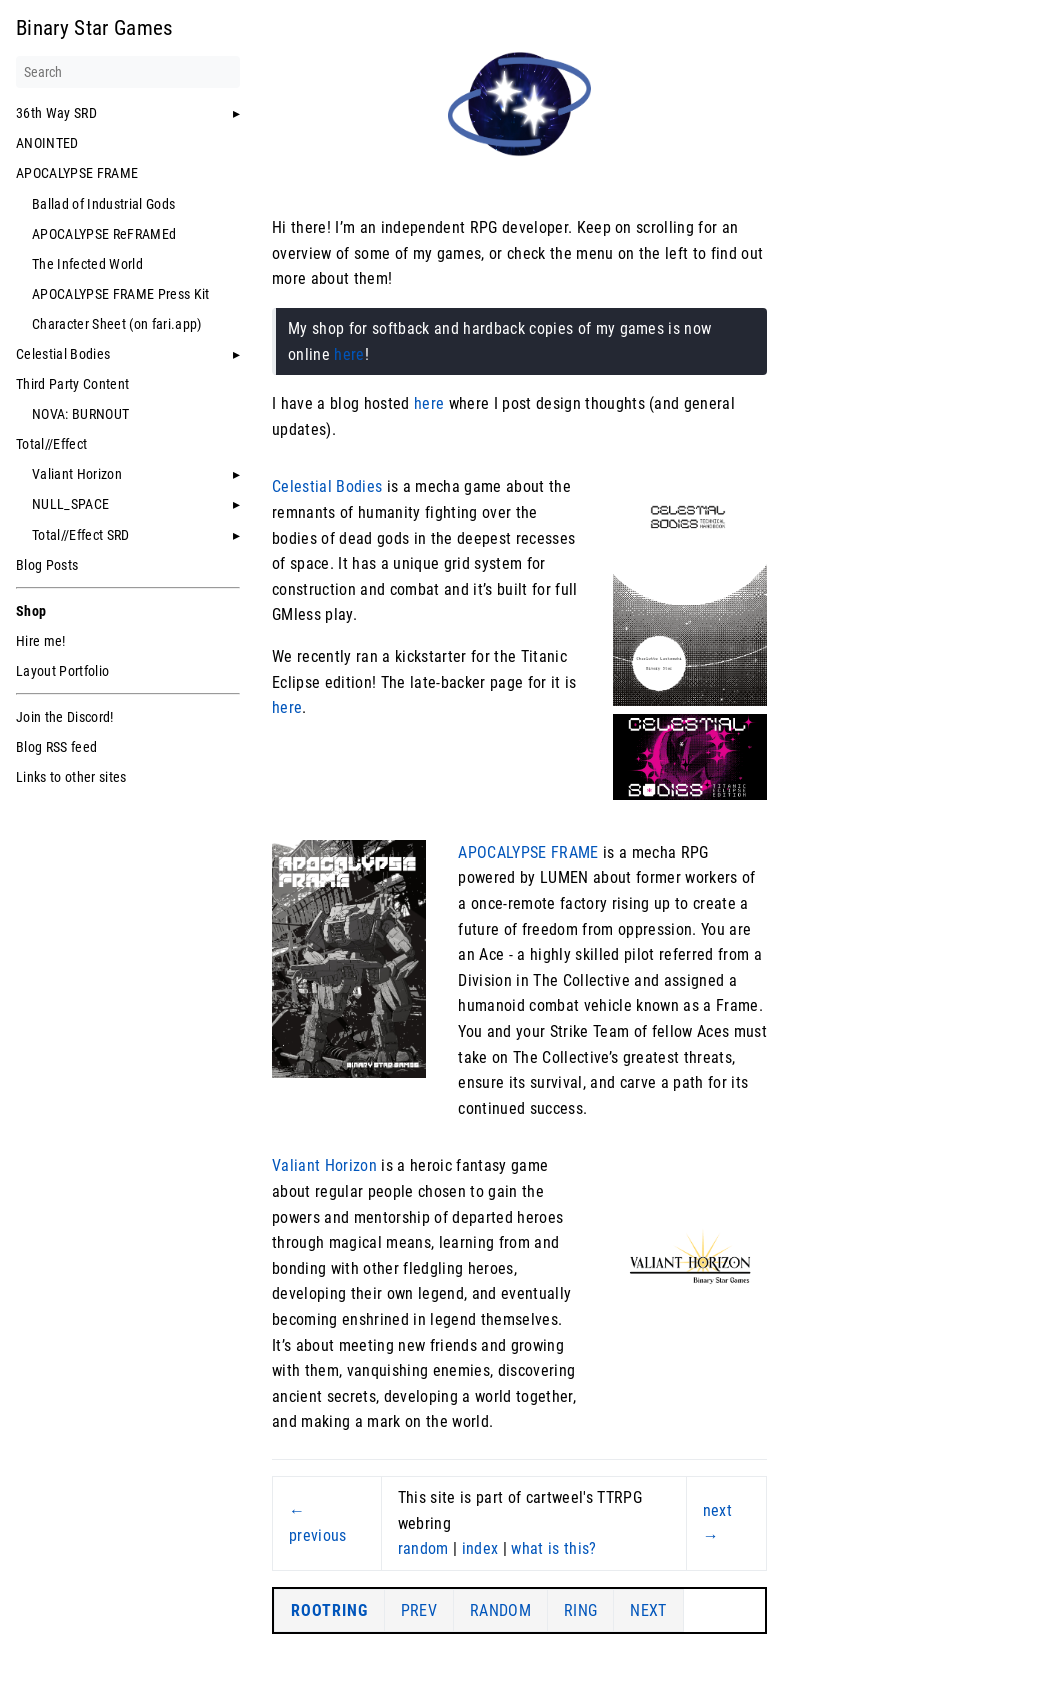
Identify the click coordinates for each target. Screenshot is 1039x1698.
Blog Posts (47, 565)
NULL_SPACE (70, 504)
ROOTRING (329, 1610)
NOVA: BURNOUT (80, 414)
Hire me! (41, 641)
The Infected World (87, 264)
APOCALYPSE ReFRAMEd (104, 234)
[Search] (128, 72)
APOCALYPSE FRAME (77, 173)
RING (580, 1610)
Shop (31, 611)
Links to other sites (71, 777)
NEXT (648, 1610)
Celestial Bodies (63, 354)
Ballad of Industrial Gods (103, 204)
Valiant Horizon (77, 474)
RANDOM (500, 1610)
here (349, 354)
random (423, 1548)
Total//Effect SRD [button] (81, 535)
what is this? (553, 1548)
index (480, 1548)
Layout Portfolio (62, 671)
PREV (419, 1610)
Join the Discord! (65, 717)
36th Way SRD (56, 113)
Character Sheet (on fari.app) (117, 324)
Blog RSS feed (56, 747)
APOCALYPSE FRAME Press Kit (121, 294)
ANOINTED (47, 143)
